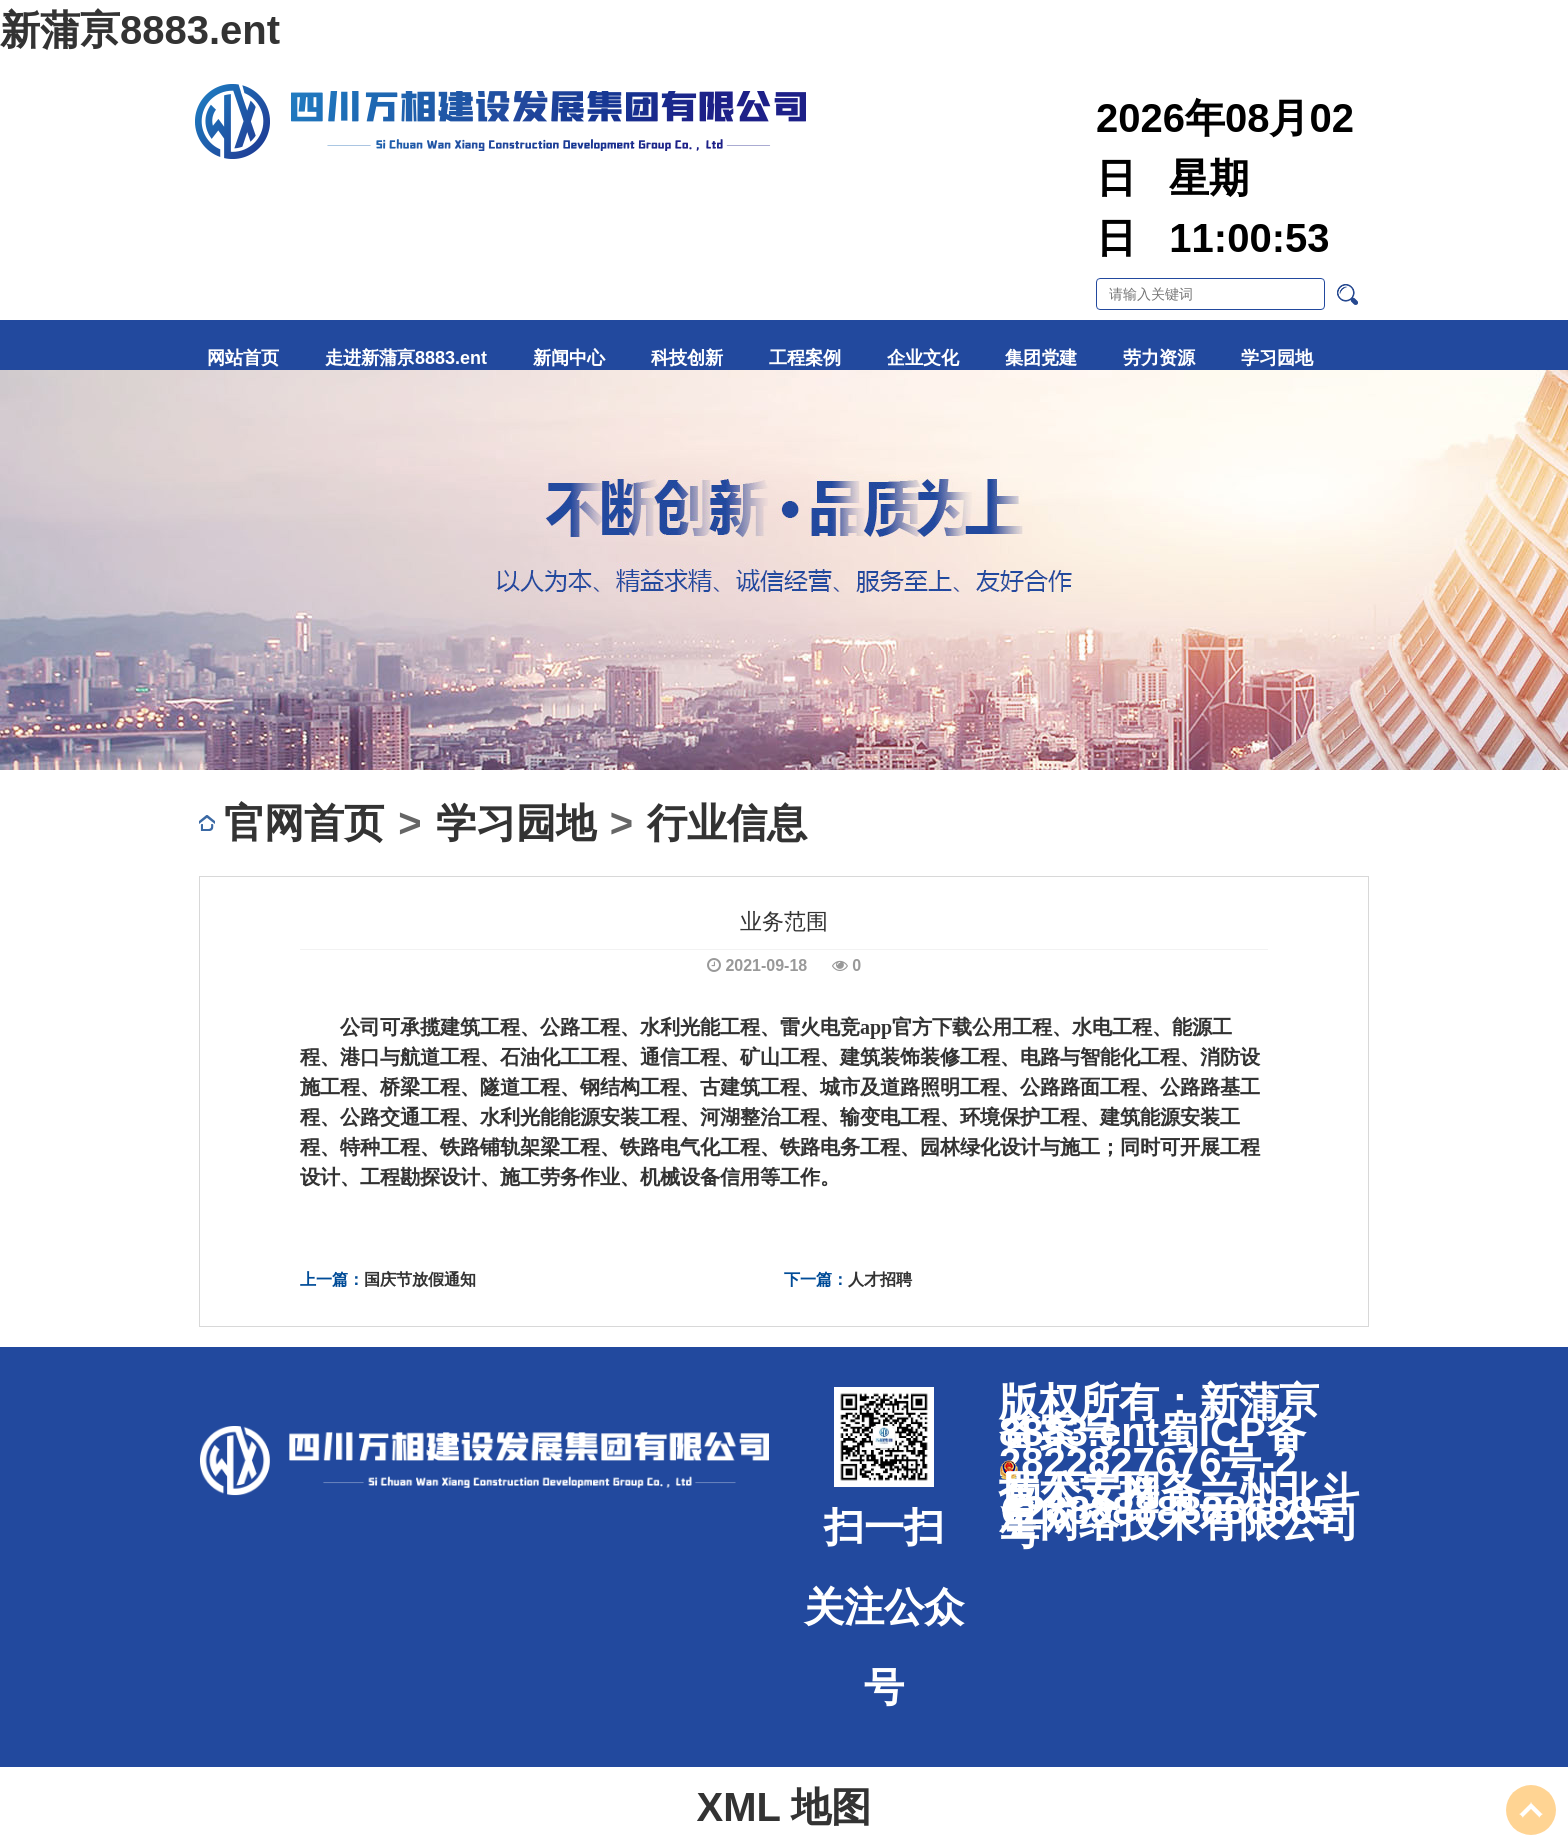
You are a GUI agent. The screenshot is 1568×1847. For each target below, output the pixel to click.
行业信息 (727, 823)
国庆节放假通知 (420, 1279)
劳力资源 (1159, 358)
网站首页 (243, 358)
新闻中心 (569, 358)
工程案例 (805, 358)
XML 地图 (784, 1807)
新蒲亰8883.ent (140, 30)
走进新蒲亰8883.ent (406, 358)
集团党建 (1041, 358)
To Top (1531, 1810)
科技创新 (687, 358)
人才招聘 (880, 1279)
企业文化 (923, 358)
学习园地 (1277, 358)
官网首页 (304, 823)
